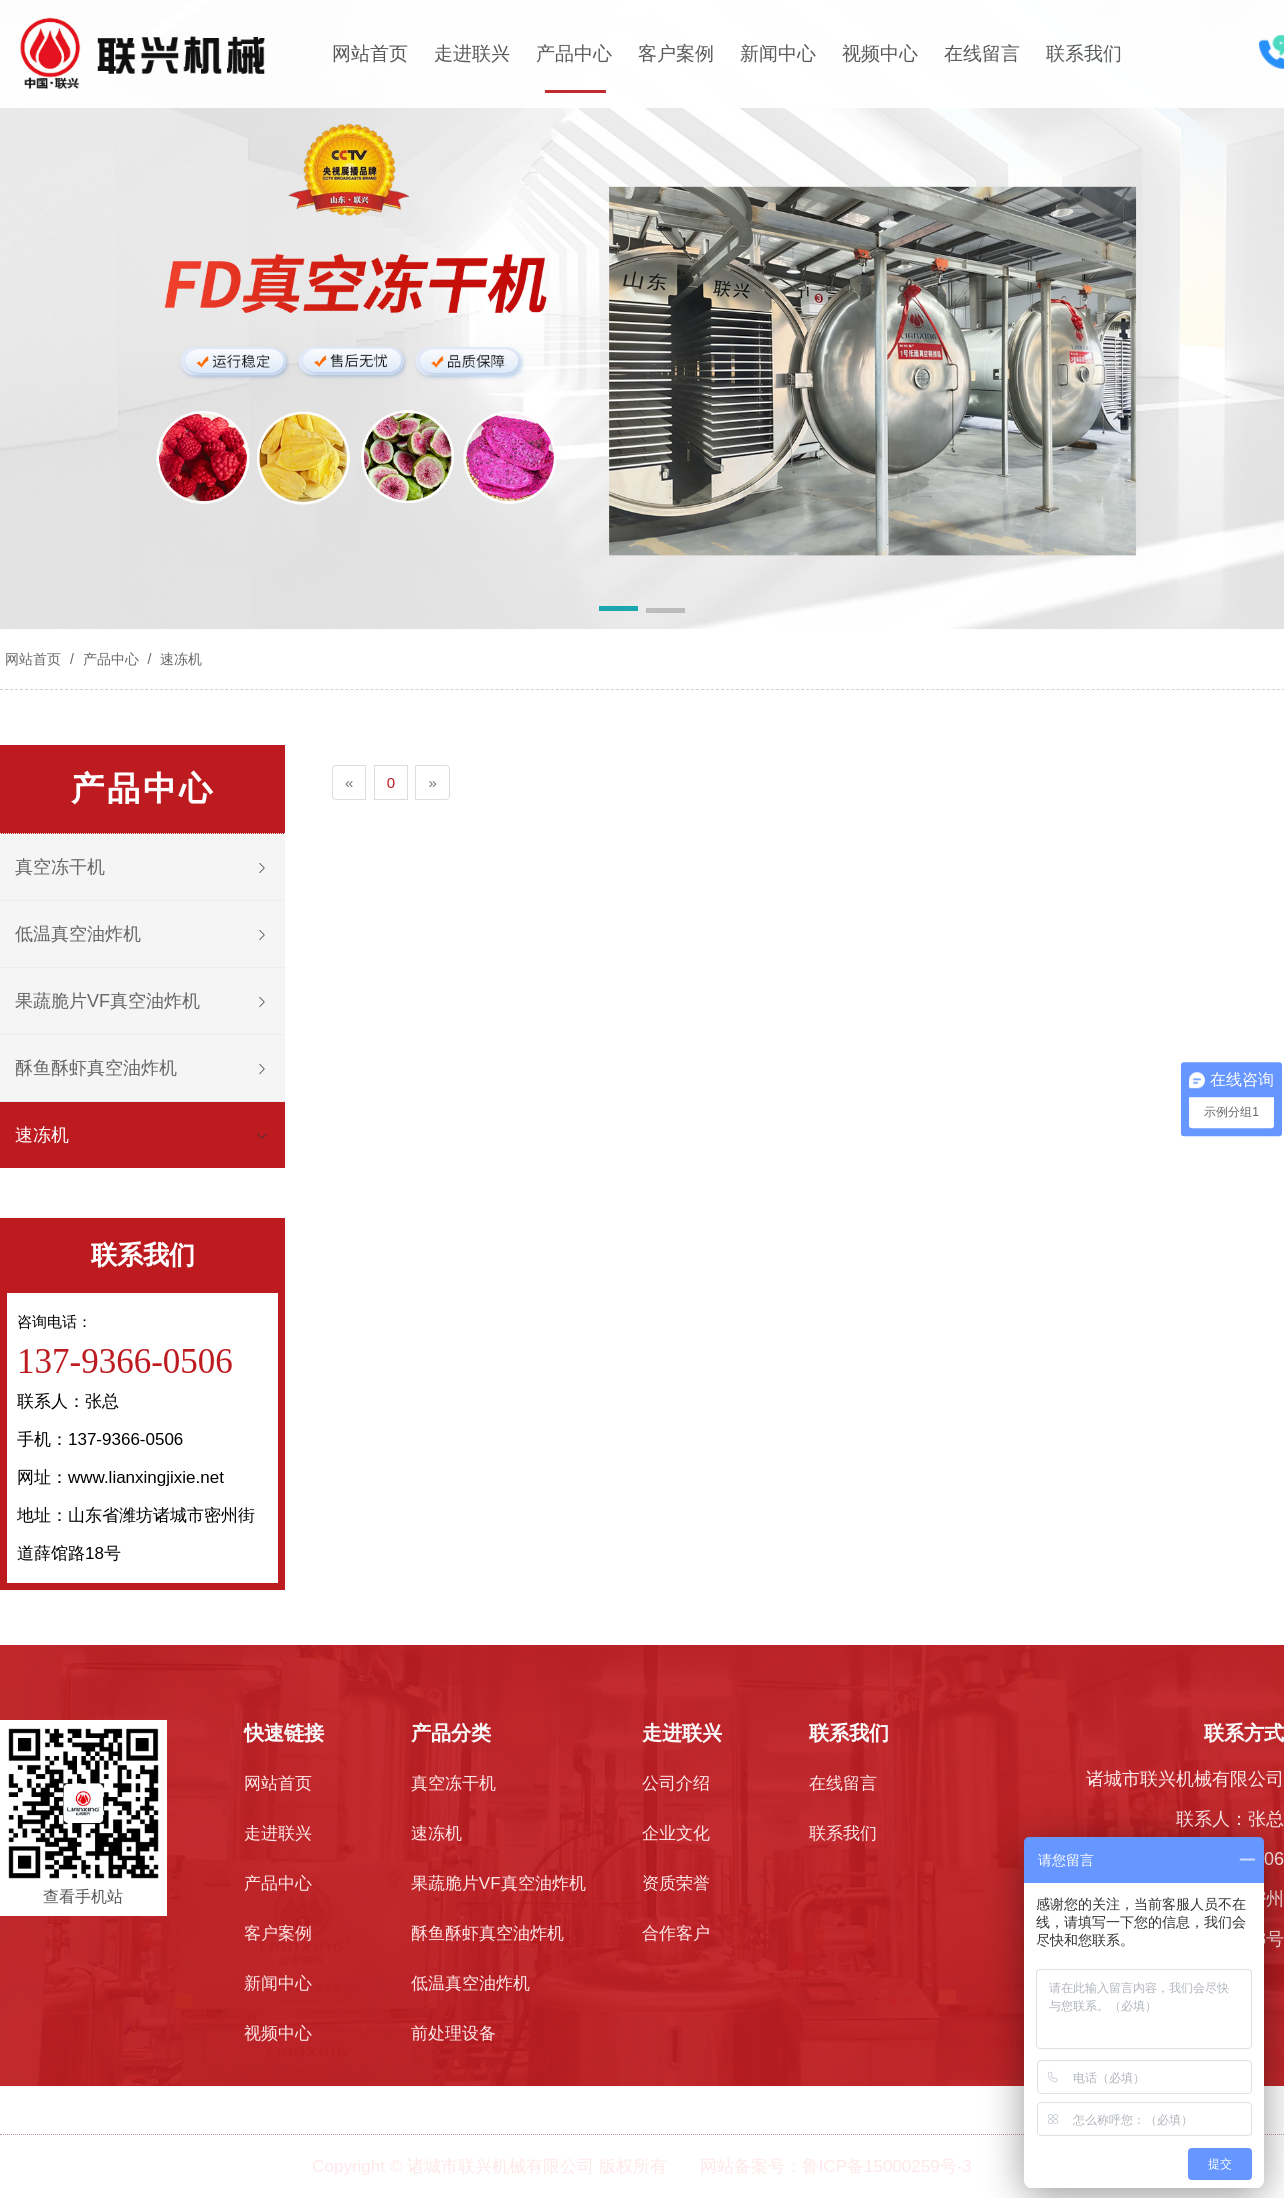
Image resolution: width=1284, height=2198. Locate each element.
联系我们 (1084, 53)
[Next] (432, 782)
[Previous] (349, 782)
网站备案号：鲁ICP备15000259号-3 (836, 2166)
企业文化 (676, 1833)
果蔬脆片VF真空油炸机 (107, 1001)
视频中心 (880, 53)
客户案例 (676, 53)
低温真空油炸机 (78, 934)
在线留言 (982, 53)
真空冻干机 (60, 867)
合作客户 (676, 1933)
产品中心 (574, 53)
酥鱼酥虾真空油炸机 (96, 1068)
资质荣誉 (676, 1883)
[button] (618, 612)
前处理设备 (453, 2033)
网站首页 (370, 53)
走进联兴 (472, 53)
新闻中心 (778, 53)
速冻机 (179, 659)
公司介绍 (676, 1783)
